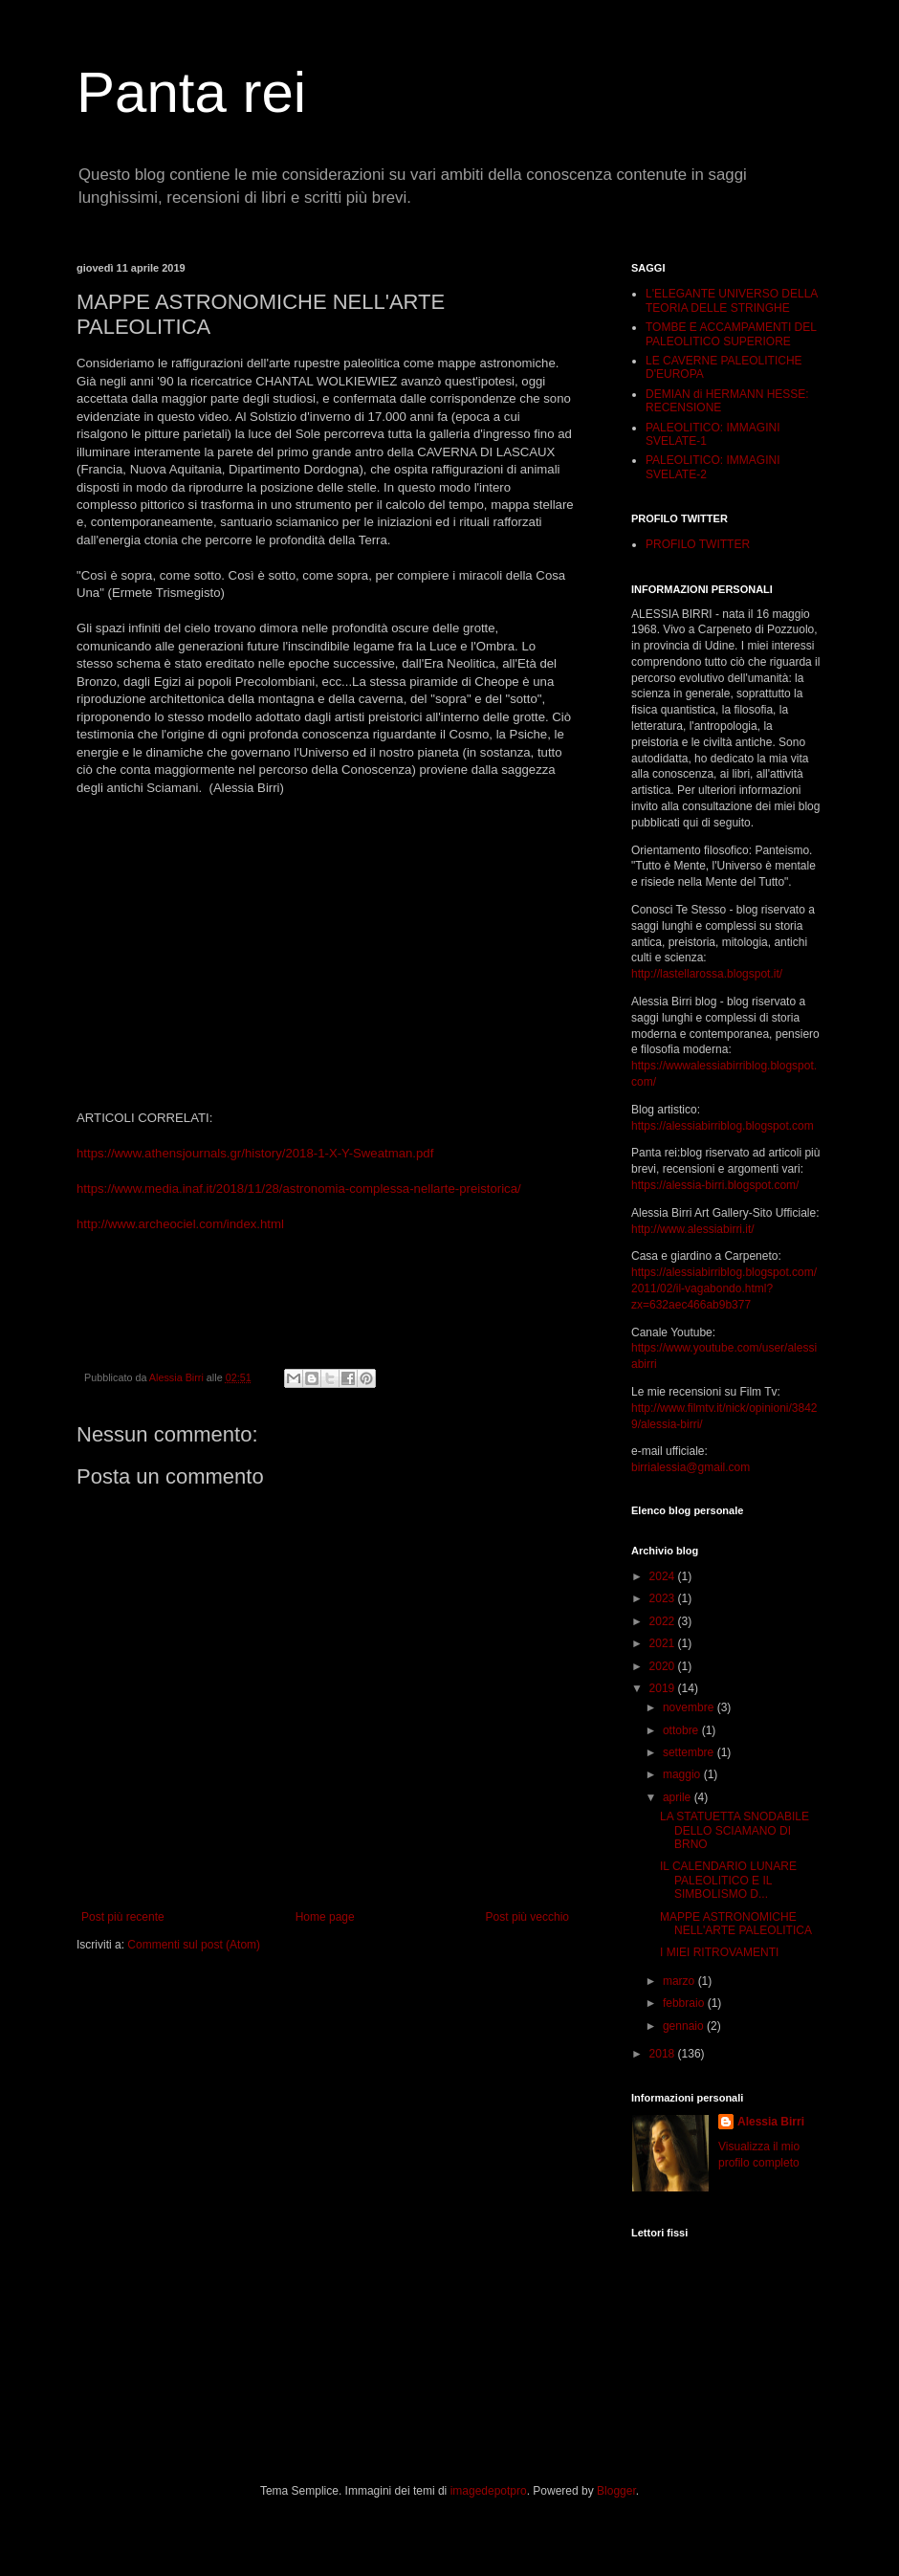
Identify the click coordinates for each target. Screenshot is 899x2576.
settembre (690, 1752)
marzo (680, 1981)
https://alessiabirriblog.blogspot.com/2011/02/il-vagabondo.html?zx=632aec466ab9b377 (724, 1288)
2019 (663, 1688)
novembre (690, 1707)
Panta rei (191, 92)
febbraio (685, 2003)
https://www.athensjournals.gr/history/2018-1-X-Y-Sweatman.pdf (255, 1153)
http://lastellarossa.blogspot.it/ (706, 973)
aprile (678, 1797)
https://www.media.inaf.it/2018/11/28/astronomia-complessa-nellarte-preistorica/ (299, 1188)
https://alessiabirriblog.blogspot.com (722, 1126)
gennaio (685, 2026)
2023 (663, 1598)
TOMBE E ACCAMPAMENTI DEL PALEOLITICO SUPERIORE (731, 333)
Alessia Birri (770, 2121)
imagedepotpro (488, 2491)
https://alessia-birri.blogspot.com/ (715, 1185)
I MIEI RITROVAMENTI (719, 1952)
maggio (683, 1774)
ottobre (682, 1730)
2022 (663, 1621)
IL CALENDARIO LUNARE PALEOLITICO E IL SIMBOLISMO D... (728, 1880)
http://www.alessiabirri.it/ (693, 1229)
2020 (663, 1666)
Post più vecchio (527, 1917)
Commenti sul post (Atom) (193, 1944)
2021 (663, 1643)
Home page (325, 1917)
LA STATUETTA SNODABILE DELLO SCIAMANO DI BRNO (734, 1830)
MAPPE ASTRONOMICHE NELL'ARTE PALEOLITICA (736, 1923)
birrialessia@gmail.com (690, 1467)
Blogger (616, 2491)
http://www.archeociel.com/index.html (180, 1224)
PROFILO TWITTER (698, 544)
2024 (663, 1576)
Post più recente (122, 1917)
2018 (663, 2053)
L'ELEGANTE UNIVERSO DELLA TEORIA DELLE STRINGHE (732, 300)
